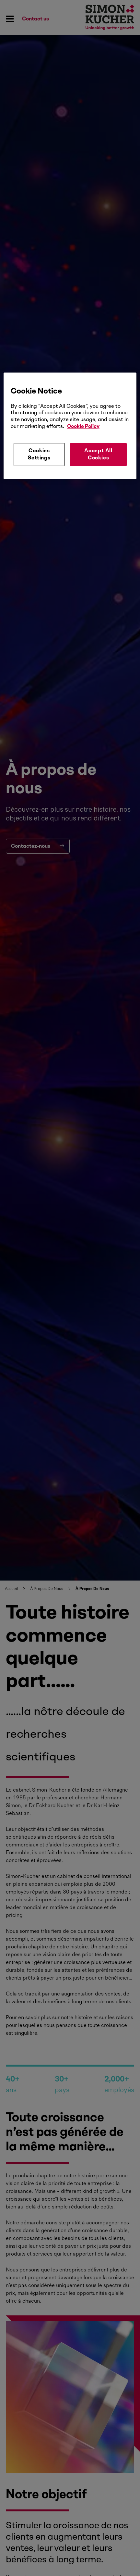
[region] (70, 426)
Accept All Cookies (98, 454)
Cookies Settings (39, 454)
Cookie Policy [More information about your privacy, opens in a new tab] (83, 426)
